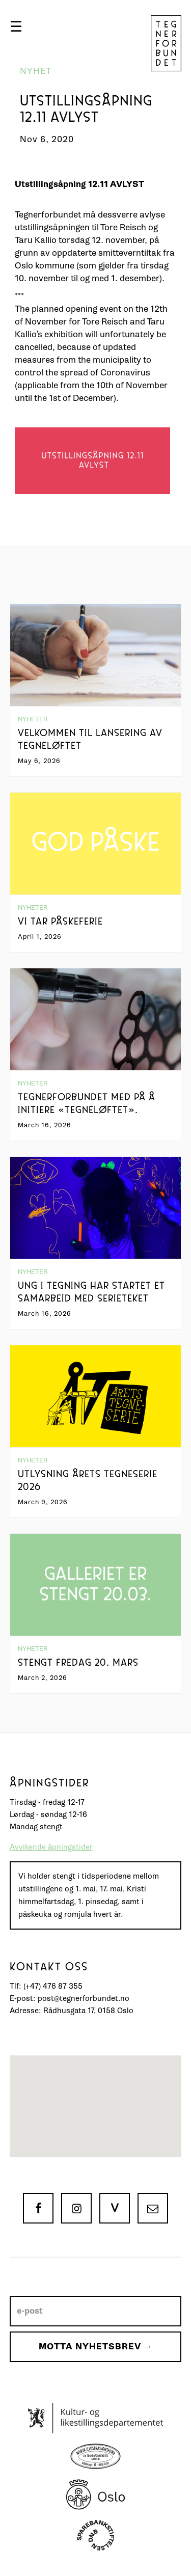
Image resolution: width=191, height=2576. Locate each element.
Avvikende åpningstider (51, 1847)
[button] (16, 26)
